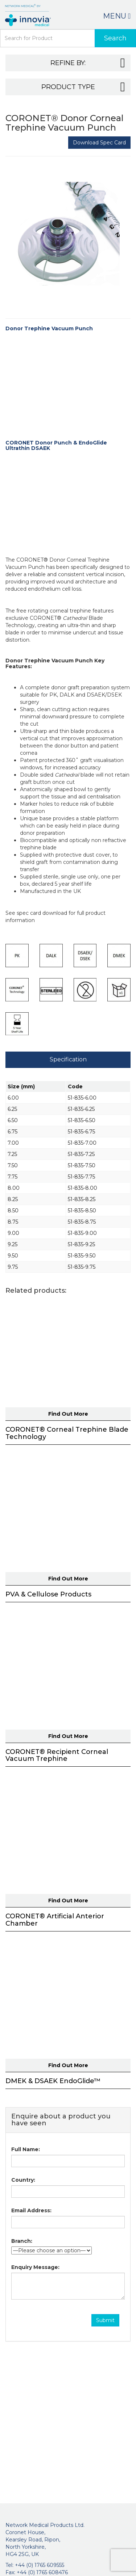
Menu (117, 16)
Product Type (83, 86)
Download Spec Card (99, 142)
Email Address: (31, 2210)
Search (115, 38)
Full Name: (25, 2149)
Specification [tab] (68, 1059)
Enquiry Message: (35, 2267)
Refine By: (87, 62)
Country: (23, 2180)
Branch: (21, 2241)
